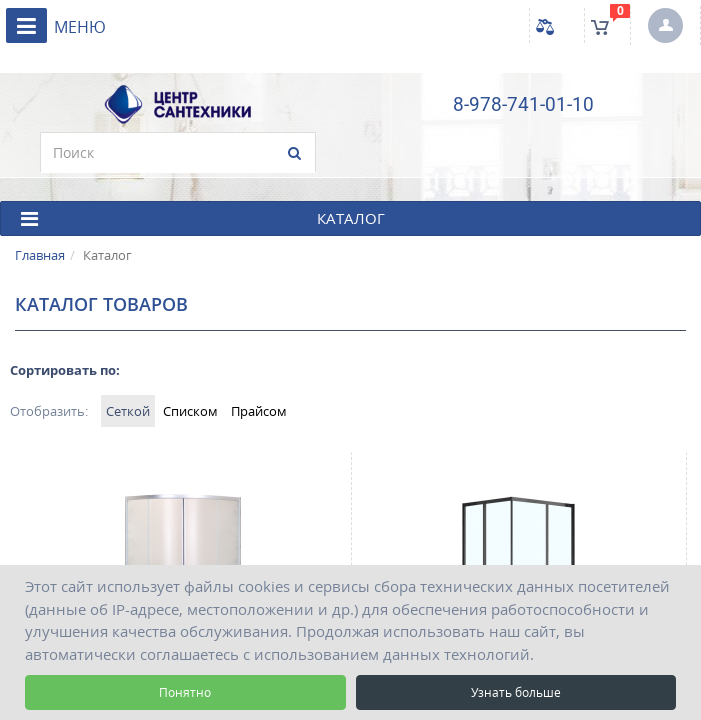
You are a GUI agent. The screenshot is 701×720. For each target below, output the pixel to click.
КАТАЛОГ (203, 218)
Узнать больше (516, 692)
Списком (190, 411)
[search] (178, 153)
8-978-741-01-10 (523, 104)
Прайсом (259, 411)
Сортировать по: (65, 370)
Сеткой (128, 411)
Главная (40, 255)
